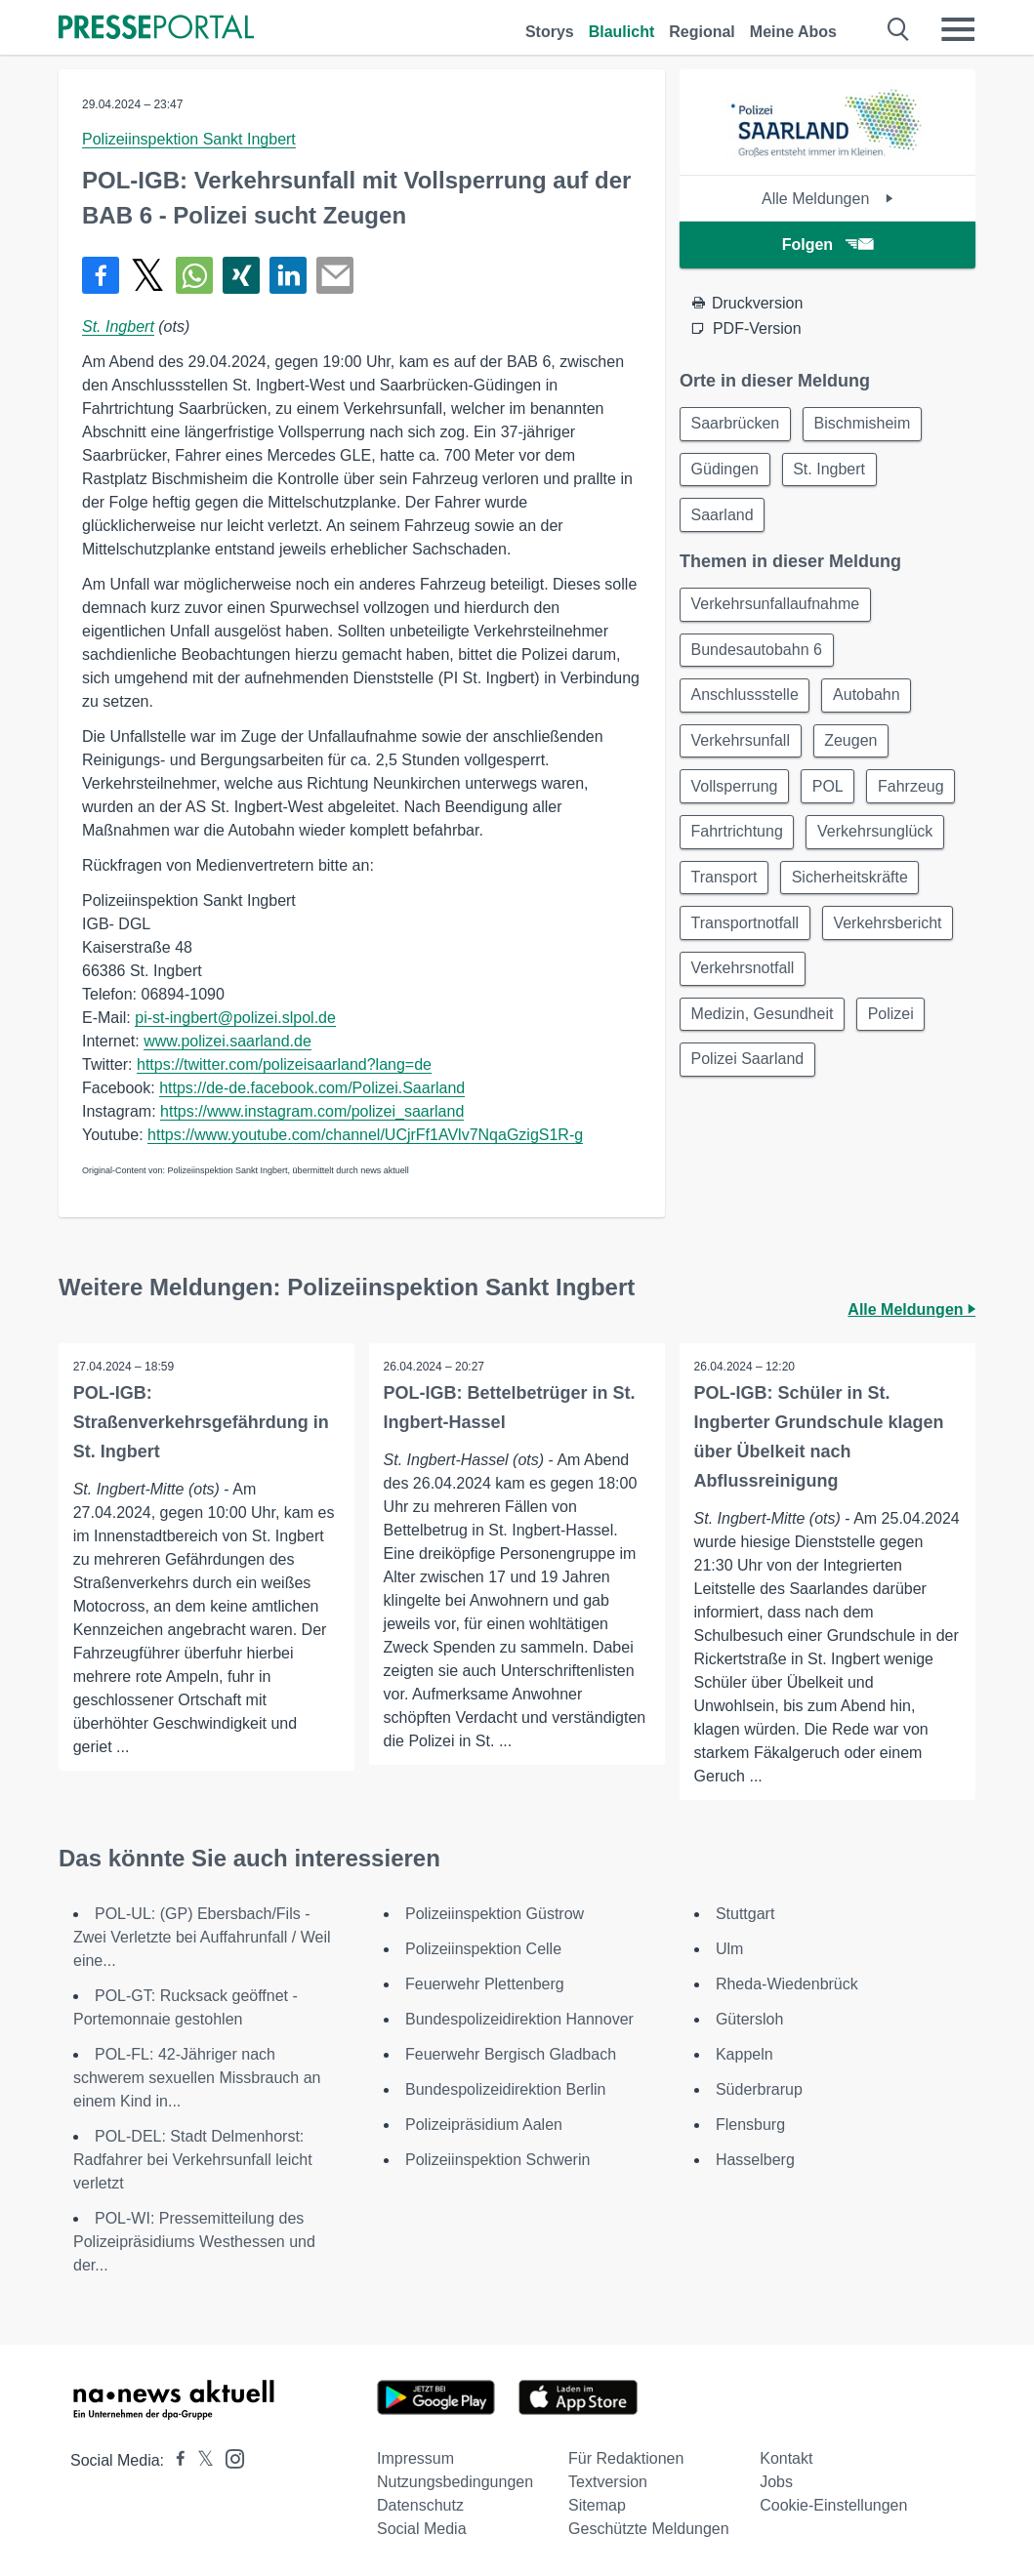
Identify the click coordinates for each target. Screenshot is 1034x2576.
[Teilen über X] (147, 275)
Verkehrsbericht (892, 936)
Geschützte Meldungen (648, 2528)
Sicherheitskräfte (854, 889)
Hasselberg (755, 2159)
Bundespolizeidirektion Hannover (519, 2019)
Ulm (729, 1949)
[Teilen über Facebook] (100, 275)
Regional (702, 31)
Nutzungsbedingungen (455, 2482)
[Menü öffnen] (957, 29)
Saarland (723, 518)
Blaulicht (622, 31)
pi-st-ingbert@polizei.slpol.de (235, 1017)
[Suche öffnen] (899, 29)
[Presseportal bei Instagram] (229, 2457)
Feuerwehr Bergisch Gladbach (510, 2054)
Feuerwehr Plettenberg (484, 1984)
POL (832, 796)
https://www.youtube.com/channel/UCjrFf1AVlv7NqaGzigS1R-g (365, 1134)
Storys (549, 31)
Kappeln (744, 2054)
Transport (725, 889)
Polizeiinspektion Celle (483, 1949)
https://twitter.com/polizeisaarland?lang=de (284, 1064)
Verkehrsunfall (741, 749)
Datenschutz (420, 2505)
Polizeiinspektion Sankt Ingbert (189, 139)
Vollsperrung (735, 796)
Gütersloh (749, 2019)
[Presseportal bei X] (200, 2460)
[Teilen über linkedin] (288, 275)
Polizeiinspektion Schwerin (497, 2159)
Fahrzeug (918, 796)
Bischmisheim (866, 424)
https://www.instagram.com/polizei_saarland (312, 1111)
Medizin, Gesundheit (763, 1030)
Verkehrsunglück (878, 843)
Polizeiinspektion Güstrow (494, 1913)
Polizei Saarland (749, 1077)
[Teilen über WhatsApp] (194, 275)
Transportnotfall (746, 936)
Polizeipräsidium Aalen (483, 2124)
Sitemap (597, 2505)
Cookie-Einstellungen (833, 2505)
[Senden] (334, 275)
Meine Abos (793, 31)
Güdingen (726, 471)
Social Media (422, 2528)
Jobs (776, 2482)
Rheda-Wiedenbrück (787, 1984)
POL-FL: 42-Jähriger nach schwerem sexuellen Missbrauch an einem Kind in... (196, 2077)
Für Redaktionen (625, 2458)
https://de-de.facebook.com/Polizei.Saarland (312, 1088)
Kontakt (786, 2458)
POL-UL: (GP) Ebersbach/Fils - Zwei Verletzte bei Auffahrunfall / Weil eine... (202, 1937)
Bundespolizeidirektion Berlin (505, 2089)
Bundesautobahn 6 (757, 655)
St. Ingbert (118, 326)
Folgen (827, 244)
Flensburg (750, 2124)
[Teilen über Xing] (241, 275)
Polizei (895, 1030)
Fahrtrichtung (738, 843)
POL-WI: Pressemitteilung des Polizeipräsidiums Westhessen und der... (194, 2241)
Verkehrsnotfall (744, 983)
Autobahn (870, 702)
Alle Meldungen (827, 198)
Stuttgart (745, 1913)
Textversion (607, 2482)
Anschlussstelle (746, 702)
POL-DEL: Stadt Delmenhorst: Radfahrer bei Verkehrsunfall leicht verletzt (192, 2159)
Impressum (415, 2458)
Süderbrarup (759, 2089)
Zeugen (854, 749)
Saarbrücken (736, 424)
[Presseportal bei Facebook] (175, 2460)
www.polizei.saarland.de (227, 1041)
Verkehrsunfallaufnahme (776, 608)
